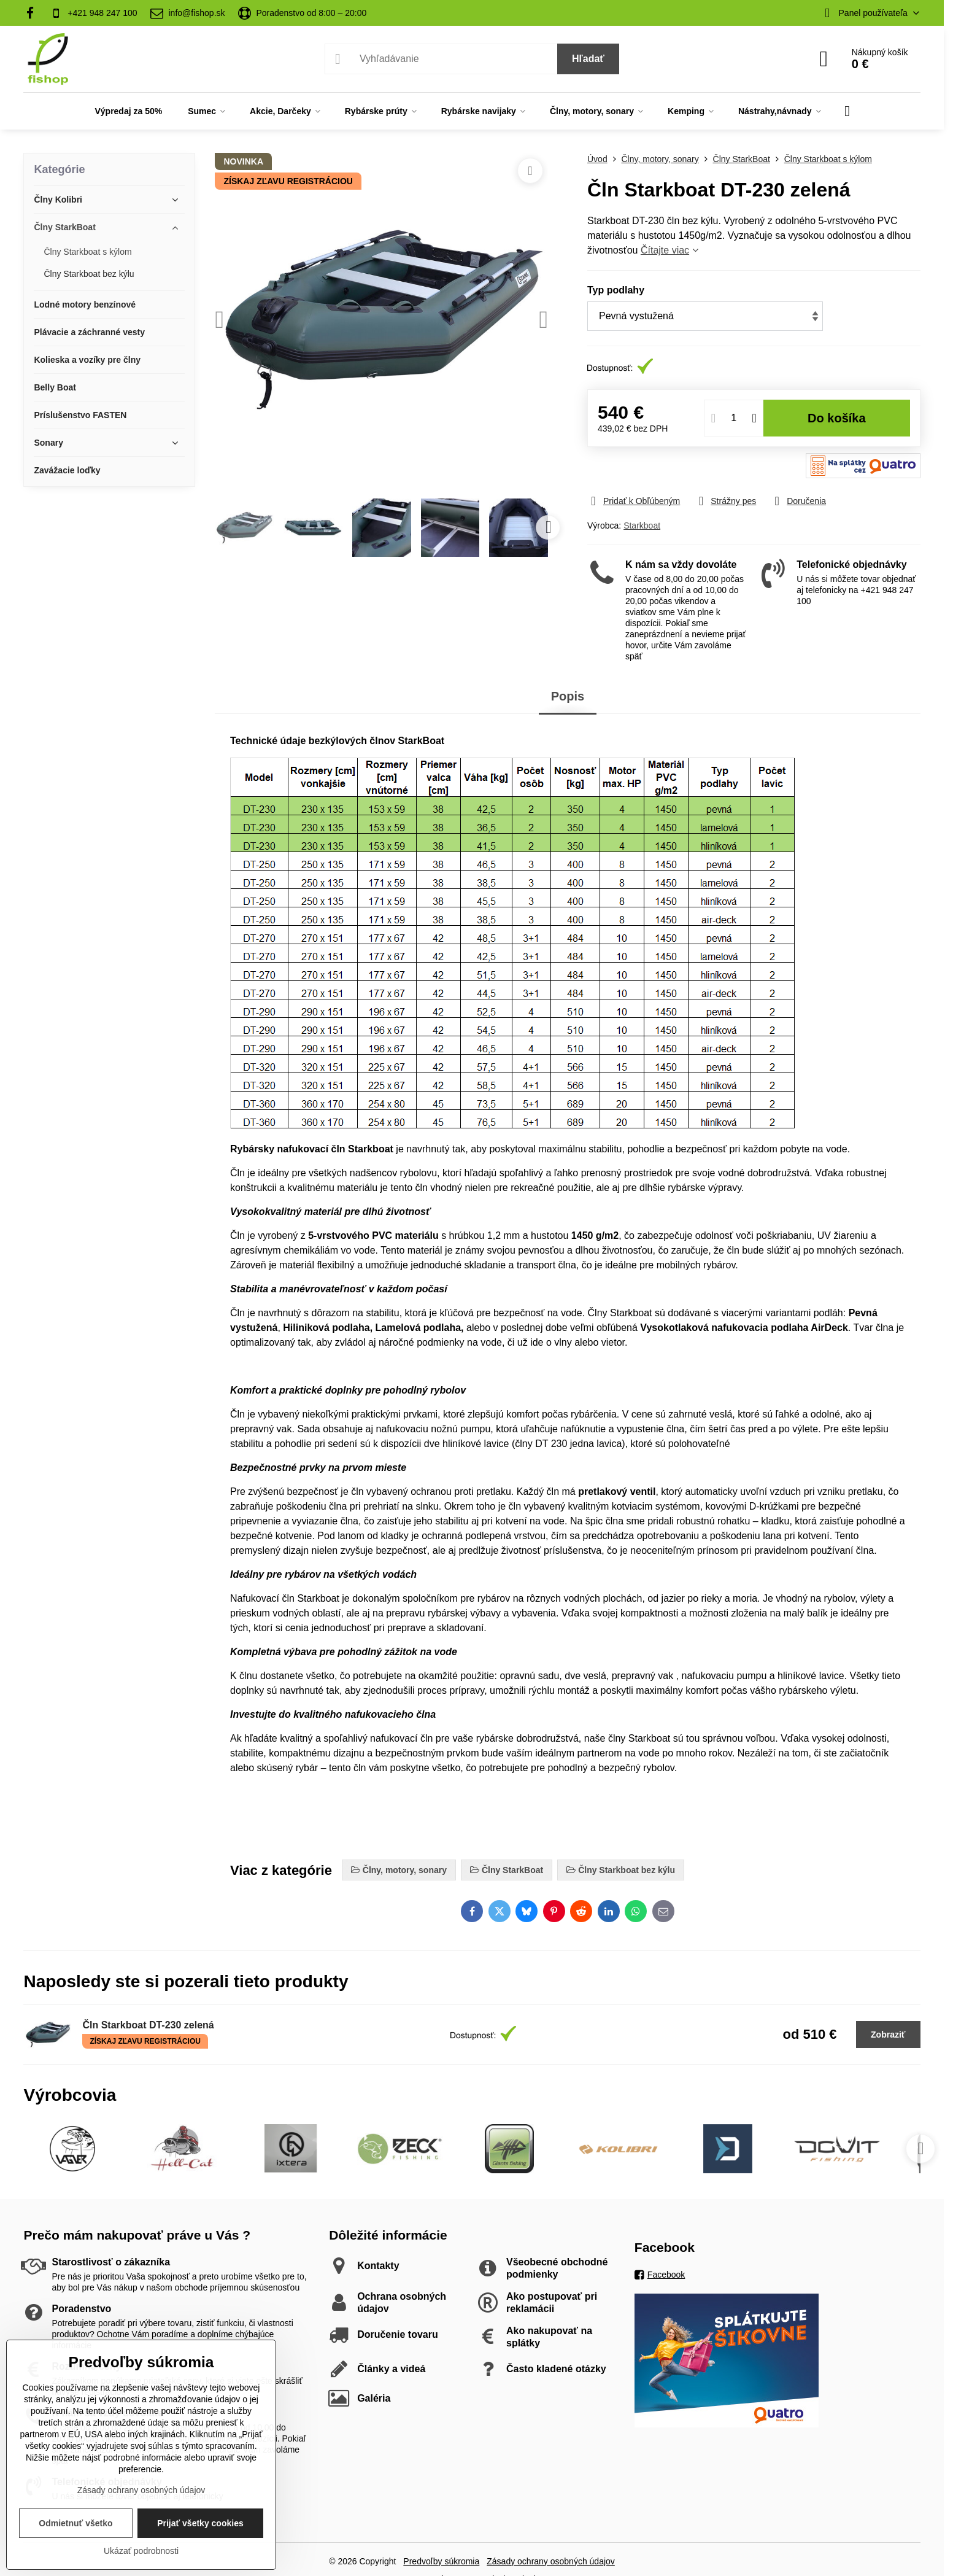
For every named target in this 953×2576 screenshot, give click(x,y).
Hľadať (588, 58)
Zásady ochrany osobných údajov (551, 2561)
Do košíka (837, 418)
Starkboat (641, 525)
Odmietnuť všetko (75, 2523)
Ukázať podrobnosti (141, 2551)
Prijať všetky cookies (200, 2523)
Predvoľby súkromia (441, 2561)
